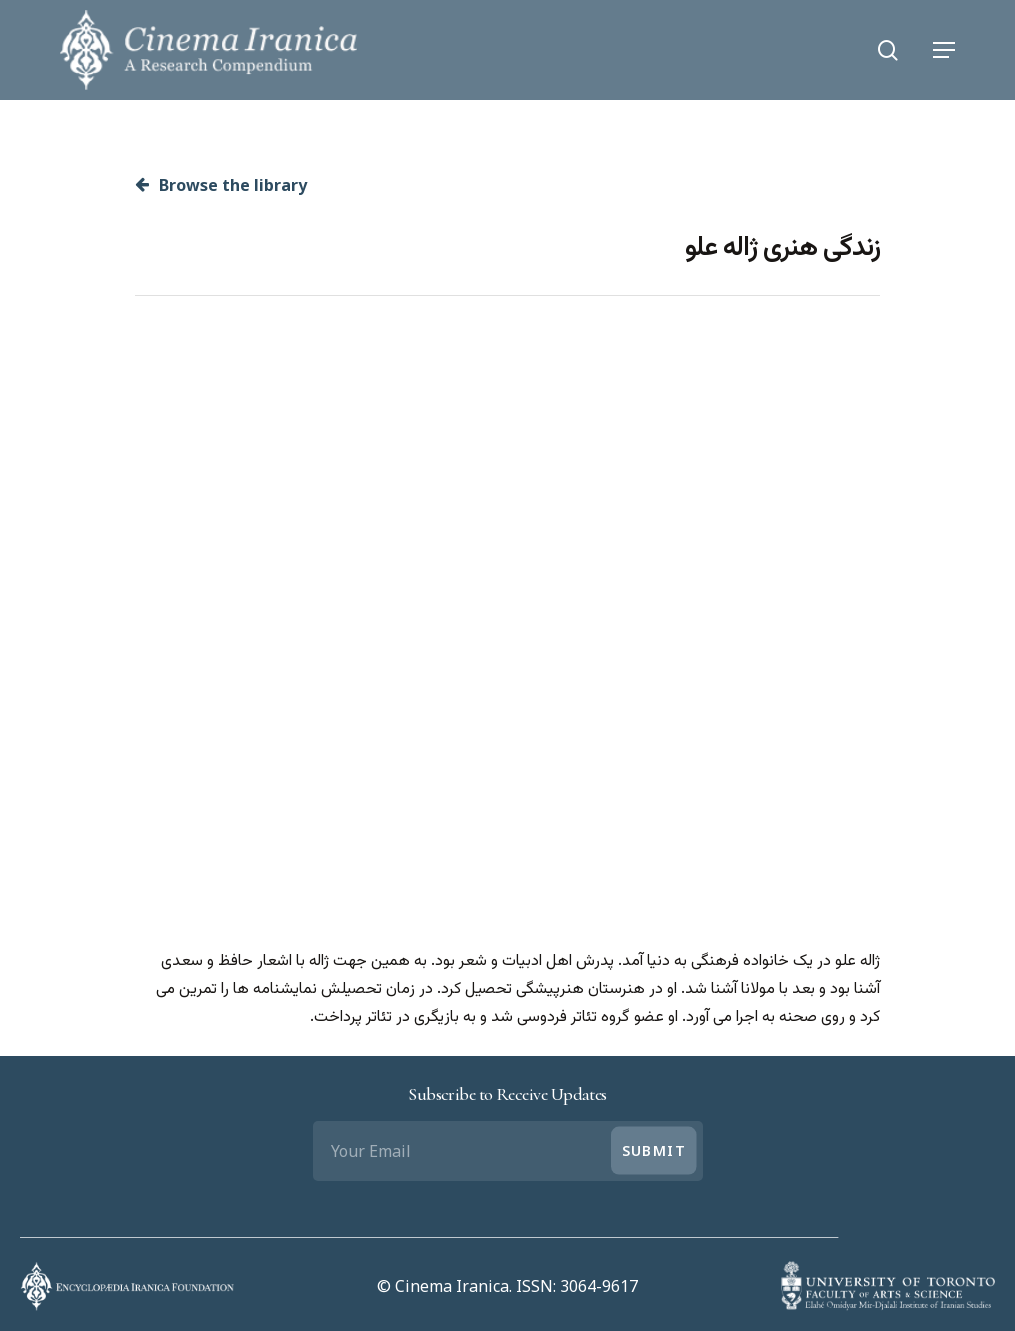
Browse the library (221, 185)
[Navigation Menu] (944, 50)
